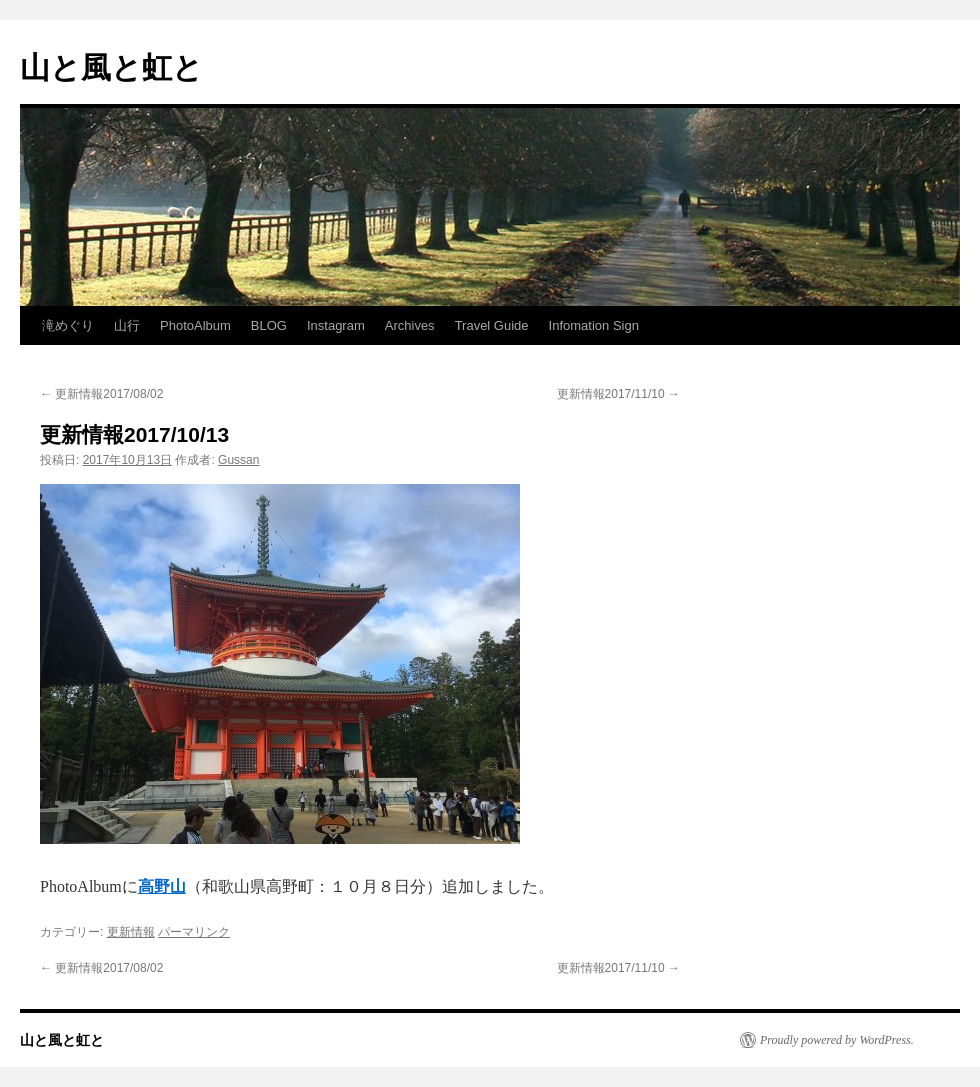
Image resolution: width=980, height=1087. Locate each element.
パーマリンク (194, 932)
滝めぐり (68, 325)
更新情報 (131, 932)
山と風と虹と (111, 67)
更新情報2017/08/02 (101, 394)
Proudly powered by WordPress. (837, 1040)
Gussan (238, 460)
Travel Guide (492, 325)
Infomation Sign (594, 325)
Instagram (336, 325)
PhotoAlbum (195, 325)
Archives (410, 325)
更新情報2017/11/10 (618, 394)
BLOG (269, 325)
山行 (127, 325)
